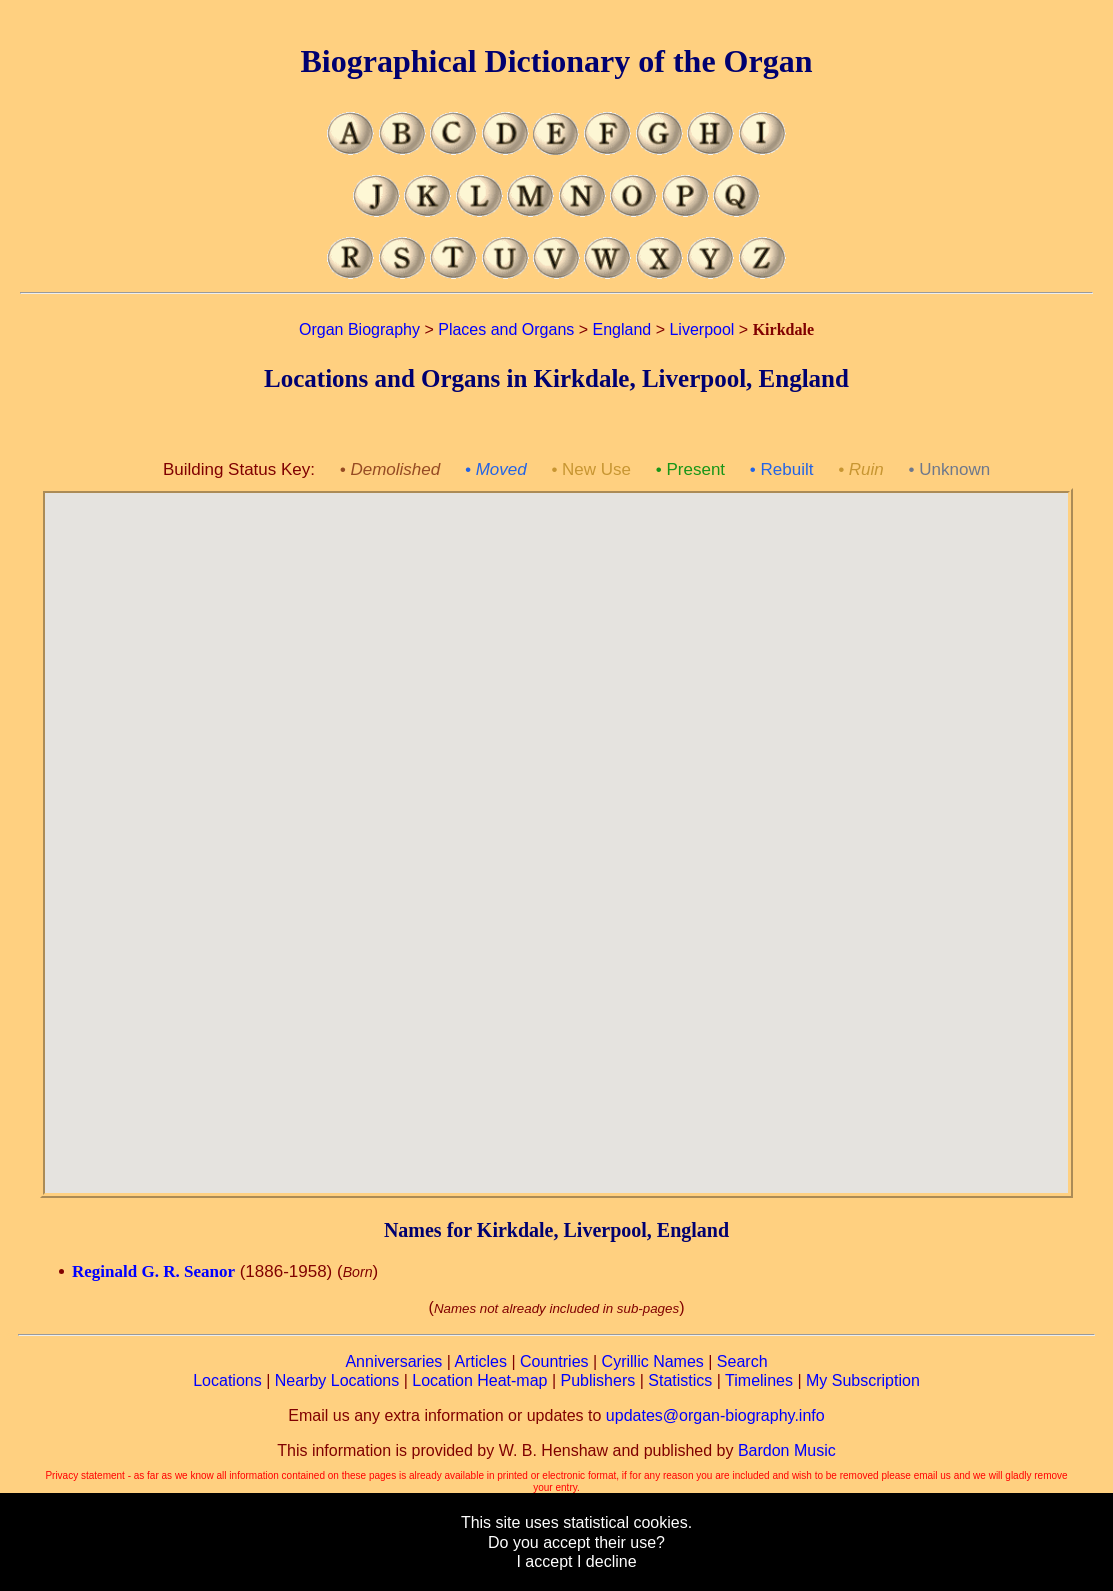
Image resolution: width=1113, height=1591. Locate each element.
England (622, 329)
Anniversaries (393, 1361)
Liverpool (701, 329)
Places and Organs (506, 329)
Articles (481, 1361)
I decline (607, 1561)
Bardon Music (787, 1450)
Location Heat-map (479, 1380)
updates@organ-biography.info (715, 1415)
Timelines (759, 1380)
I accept (544, 1561)
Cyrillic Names (653, 1361)
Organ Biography (359, 329)
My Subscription (863, 1380)
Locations (227, 1380)
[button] (556, 831)
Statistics (680, 1380)
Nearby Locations (337, 1380)
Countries (554, 1361)
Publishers (598, 1380)
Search (742, 1361)
